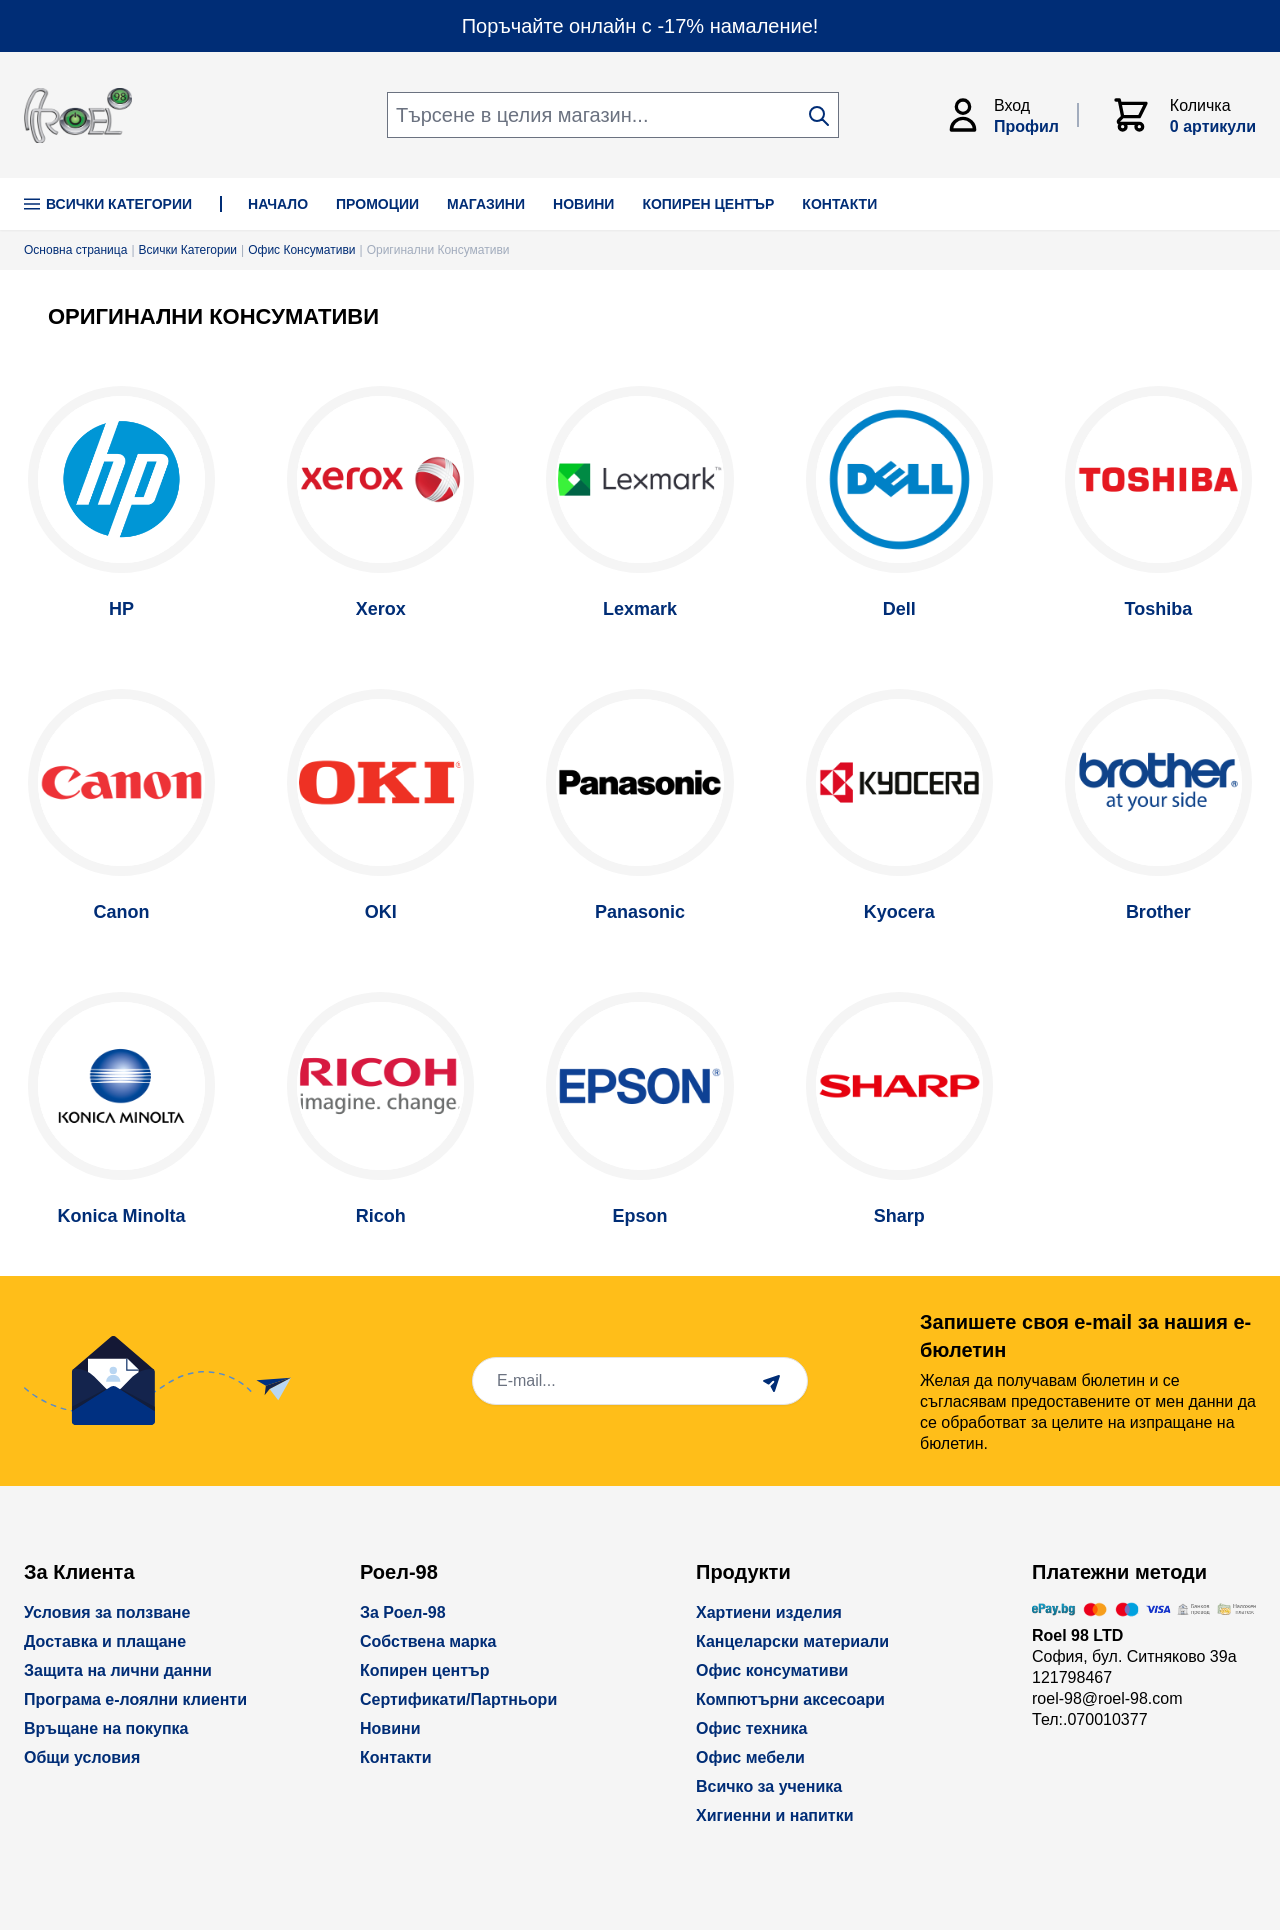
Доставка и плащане (105, 1641)
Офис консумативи (772, 1670)
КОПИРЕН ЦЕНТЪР (708, 204)
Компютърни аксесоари (790, 1699)
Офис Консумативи (301, 250)
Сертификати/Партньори (458, 1699)
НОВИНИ (583, 204)
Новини (390, 1728)
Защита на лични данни (118, 1670)
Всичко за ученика (769, 1786)
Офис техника (751, 1728)
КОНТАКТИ (839, 204)
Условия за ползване (107, 1612)
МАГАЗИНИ (486, 204)
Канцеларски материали (792, 1641)
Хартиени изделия (769, 1612)
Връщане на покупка (106, 1728)
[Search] (819, 116)
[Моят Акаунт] (1011, 115)
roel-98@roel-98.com (1107, 1698)
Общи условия (82, 1757)
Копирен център (425, 1670)
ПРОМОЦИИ (377, 204)
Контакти (396, 1757)
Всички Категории (108, 204)
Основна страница (75, 250)
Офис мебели (750, 1757)
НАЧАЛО (278, 204)
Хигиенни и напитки (775, 1815)
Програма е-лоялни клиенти (135, 1699)
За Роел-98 (403, 1612)
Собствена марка (428, 1641)
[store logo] (78, 115)
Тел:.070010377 (1090, 1719)
